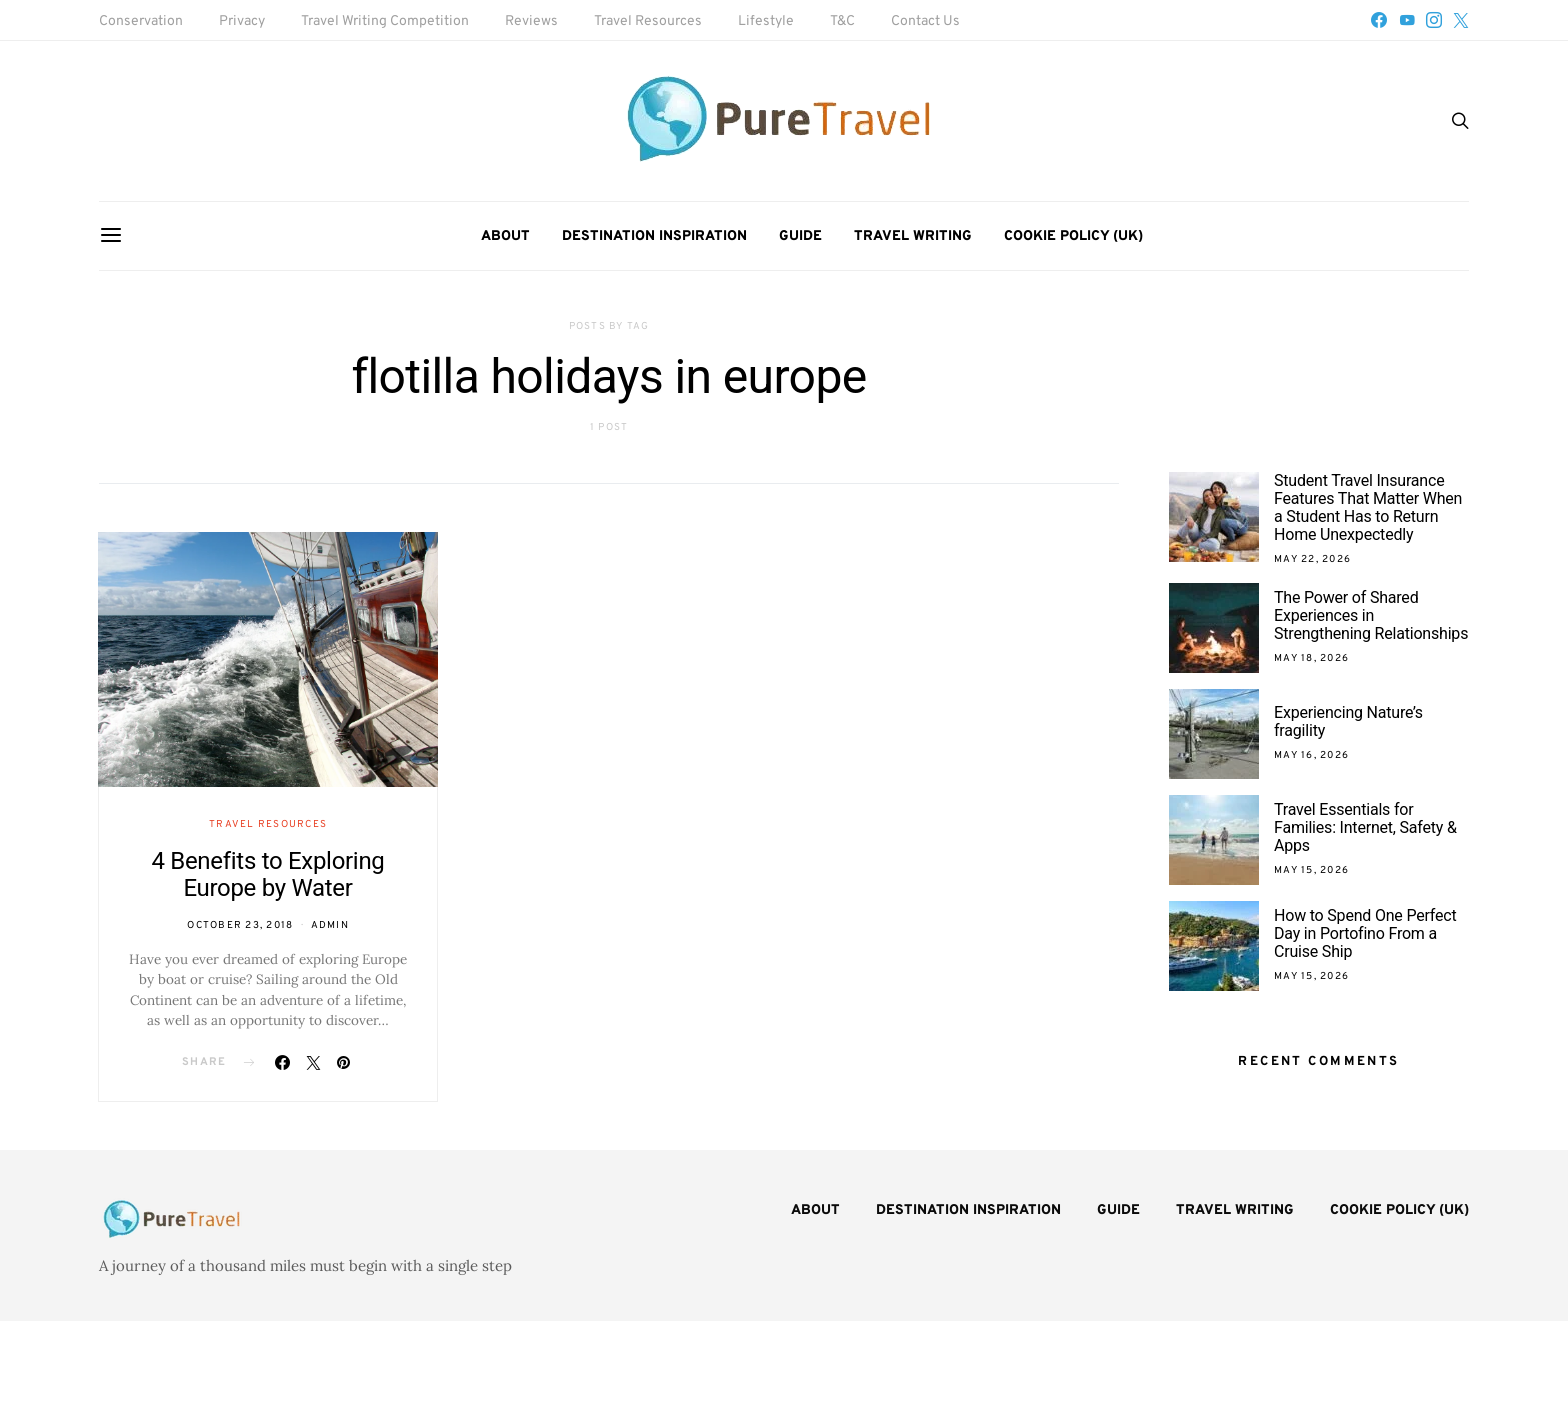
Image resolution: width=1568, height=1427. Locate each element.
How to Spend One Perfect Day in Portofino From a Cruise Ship (1365, 933)
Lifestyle (766, 21)
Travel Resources (648, 21)
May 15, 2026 (1311, 870)
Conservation (141, 21)
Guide (800, 236)
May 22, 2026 (1312, 559)
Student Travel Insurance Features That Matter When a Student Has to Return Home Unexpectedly (1368, 507)
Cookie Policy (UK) (1073, 236)
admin (330, 925)
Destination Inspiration (654, 236)
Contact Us (925, 21)
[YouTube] (1407, 20)
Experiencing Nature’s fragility (1348, 721)
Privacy (242, 21)
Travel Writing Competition (385, 21)
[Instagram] (1434, 20)
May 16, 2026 (1311, 755)
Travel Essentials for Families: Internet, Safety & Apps (1365, 827)
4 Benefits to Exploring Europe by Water (267, 874)
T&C (842, 21)
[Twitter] (1461, 20)
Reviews (531, 21)
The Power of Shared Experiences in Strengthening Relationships (1371, 615)
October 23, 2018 (240, 925)
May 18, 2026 (1311, 658)
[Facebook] (1379, 20)
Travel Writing (913, 236)
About (505, 236)
